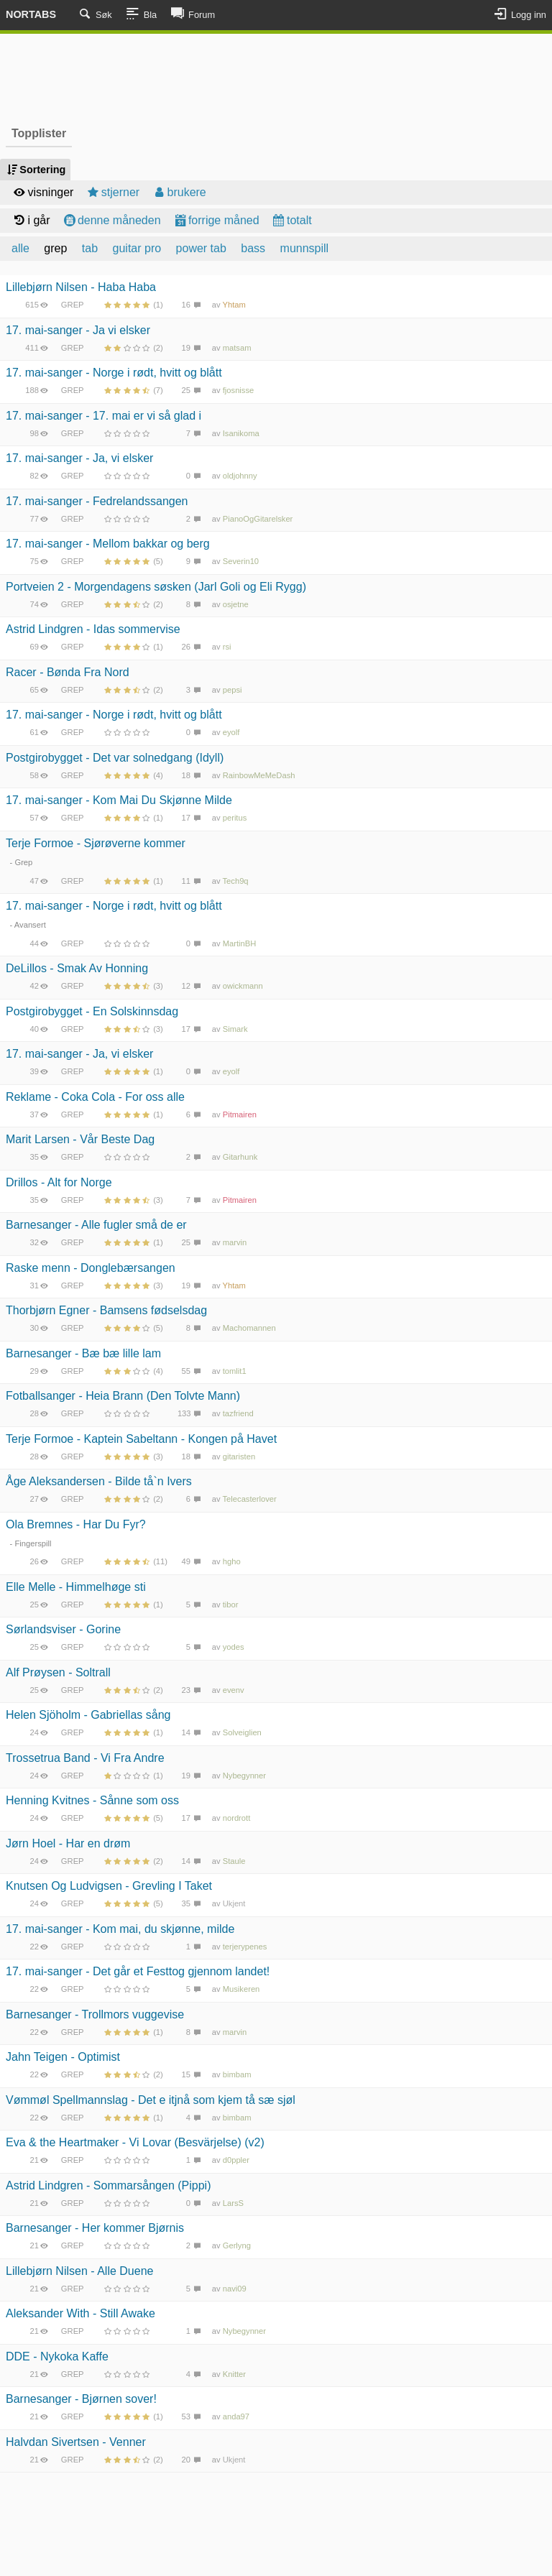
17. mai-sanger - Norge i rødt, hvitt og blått (114, 372)
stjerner (112, 192)
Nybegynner (244, 1775)
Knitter (234, 2374)
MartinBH (240, 943)
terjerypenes (245, 1946)
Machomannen (249, 1328)
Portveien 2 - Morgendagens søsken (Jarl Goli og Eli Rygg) (156, 587)
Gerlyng (237, 2245)
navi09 (235, 2288)
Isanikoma (241, 433)
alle (20, 248)
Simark (235, 1029)
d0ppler (236, 2160)
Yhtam (234, 304)
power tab (201, 248)
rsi (227, 646)
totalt (291, 220)
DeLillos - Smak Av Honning (77, 968)
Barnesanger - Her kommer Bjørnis (95, 2228)
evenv (233, 1690)
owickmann (243, 986)
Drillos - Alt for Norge (59, 1182)
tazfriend (238, 1413)
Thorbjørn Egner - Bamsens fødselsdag (106, 1310)
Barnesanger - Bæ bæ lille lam (83, 1353)
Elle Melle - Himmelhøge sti (76, 1587)
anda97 (236, 2416)
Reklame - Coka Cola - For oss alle (95, 1097)
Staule (234, 1861)
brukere (178, 192)
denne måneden (111, 220)
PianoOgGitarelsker (258, 518)
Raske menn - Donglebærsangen (90, 1268)
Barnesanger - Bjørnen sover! (81, 2399)
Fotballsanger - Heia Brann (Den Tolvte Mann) (123, 1396)
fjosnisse (238, 390)
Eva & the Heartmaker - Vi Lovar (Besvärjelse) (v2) (135, 2142)
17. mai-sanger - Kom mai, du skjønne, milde (120, 1929)
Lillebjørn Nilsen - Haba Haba (81, 287)
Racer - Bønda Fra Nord (67, 672)
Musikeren (241, 1989)
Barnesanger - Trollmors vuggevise (95, 2014)
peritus (235, 817)
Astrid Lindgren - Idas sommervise (93, 629)
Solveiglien (242, 1732)
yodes (233, 1647)
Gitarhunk (240, 1157)
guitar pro (137, 248)
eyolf (231, 732)
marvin (235, 1242)
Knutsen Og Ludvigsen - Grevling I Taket (109, 1886)
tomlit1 (235, 1371)
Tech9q (236, 881)
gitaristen (239, 1456)
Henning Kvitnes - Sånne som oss (92, 1800)
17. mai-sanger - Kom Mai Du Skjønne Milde (119, 800)
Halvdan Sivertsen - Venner (76, 2442)
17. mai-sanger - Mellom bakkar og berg (108, 543)
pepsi (232, 689)
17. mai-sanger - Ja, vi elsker (79, 458)
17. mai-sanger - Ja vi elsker (78, 330)
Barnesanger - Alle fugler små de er (96, 1225)
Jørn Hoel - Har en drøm (68, 1843)
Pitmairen (240, 1114)
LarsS (233, 2203)
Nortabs (31, 14)
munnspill (304, 248)
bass (253, 248)
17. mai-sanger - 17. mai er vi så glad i (103, 416)
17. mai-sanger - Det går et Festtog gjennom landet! (138, 1971)
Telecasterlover (250, 1499)
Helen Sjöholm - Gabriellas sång (88, 1715)
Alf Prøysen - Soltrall (58, 1672)
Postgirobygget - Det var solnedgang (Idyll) (115, 758)
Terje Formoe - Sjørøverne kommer (95, 843)
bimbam (237, 2074)
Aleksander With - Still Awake (80, 2313)
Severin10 (241, 561)
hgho (232, 1561)
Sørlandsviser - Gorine (63, 1629)
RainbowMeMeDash (259, 775)
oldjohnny (240, 475)
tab (90, 248)
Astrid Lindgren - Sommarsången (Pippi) (108, 2185)
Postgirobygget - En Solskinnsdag (92, 1011)
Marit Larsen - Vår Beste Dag (80, 1139)
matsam (237, 347)
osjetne (236, 604)
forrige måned (215, 220)
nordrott (237, 1818)
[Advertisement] (276, 77)
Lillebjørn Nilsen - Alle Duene (79, 2271)
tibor (231, 1604)
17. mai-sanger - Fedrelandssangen (97, 501)
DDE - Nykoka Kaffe (57, 2356)
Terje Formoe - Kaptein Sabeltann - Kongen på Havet (141, 1439)
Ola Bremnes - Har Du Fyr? (76, 1524)
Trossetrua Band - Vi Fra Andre (85, 1758)
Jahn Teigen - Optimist (63, 2057)
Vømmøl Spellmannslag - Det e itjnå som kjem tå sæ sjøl (150, 2100)
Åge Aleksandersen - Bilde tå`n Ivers (99, 1481)
